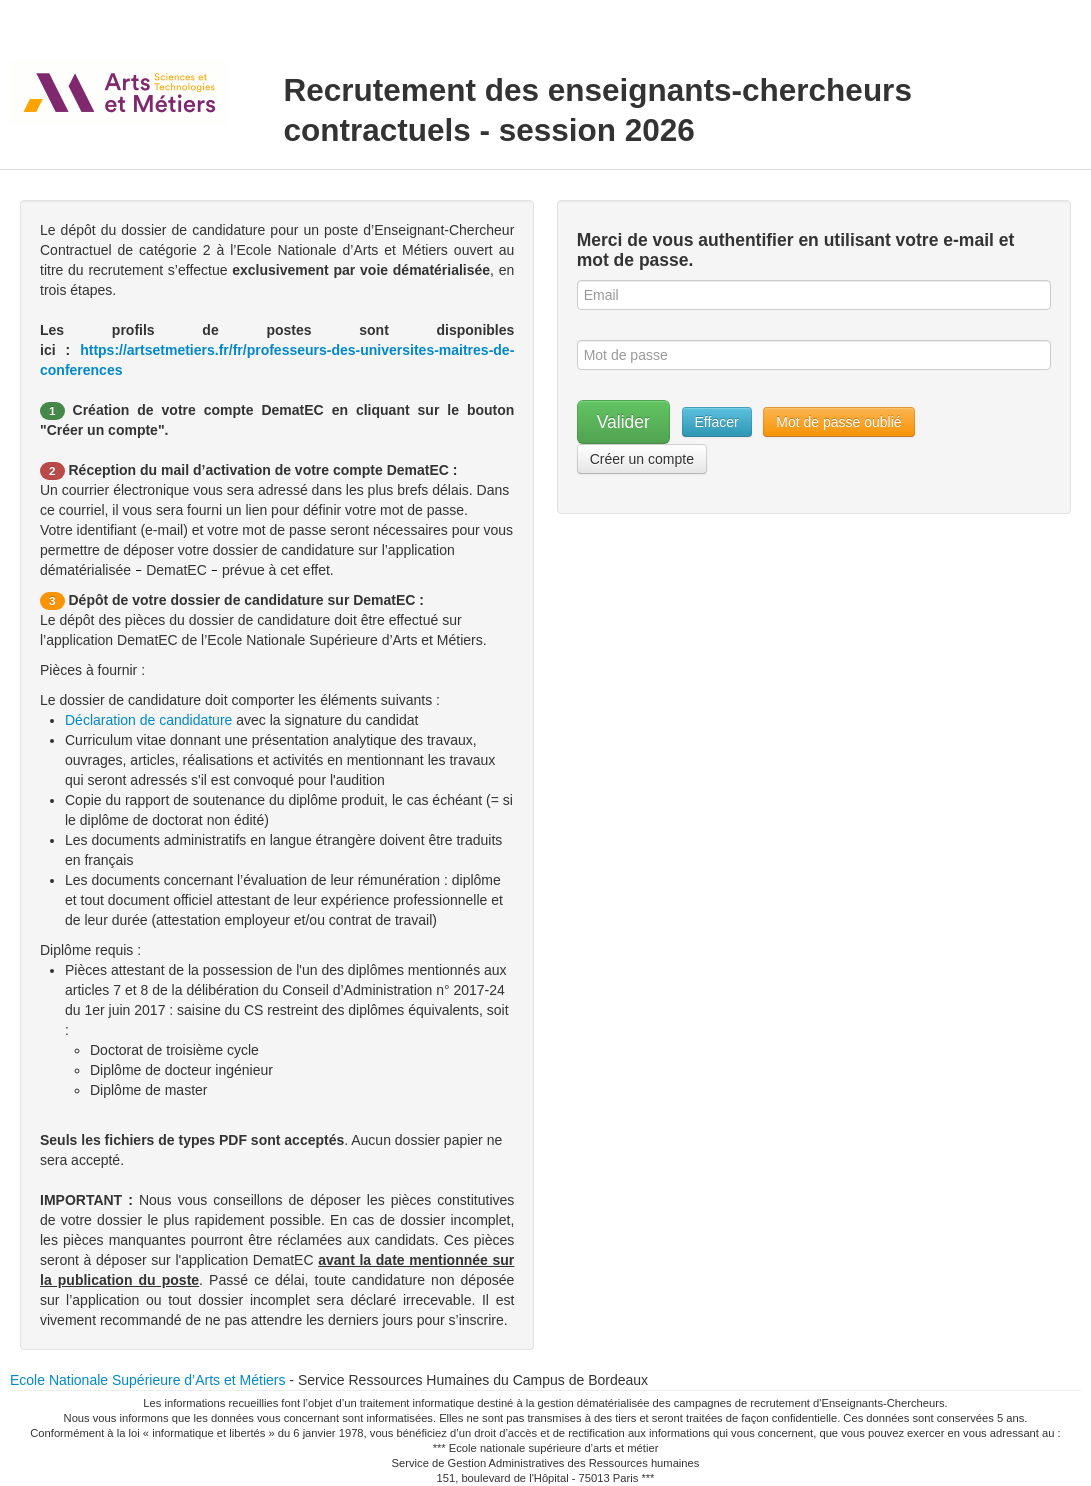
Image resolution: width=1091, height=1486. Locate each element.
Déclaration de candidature (150, 720)
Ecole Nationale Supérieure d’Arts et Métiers (147, 1380)
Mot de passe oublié (838, 422)
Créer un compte (642, 459)
